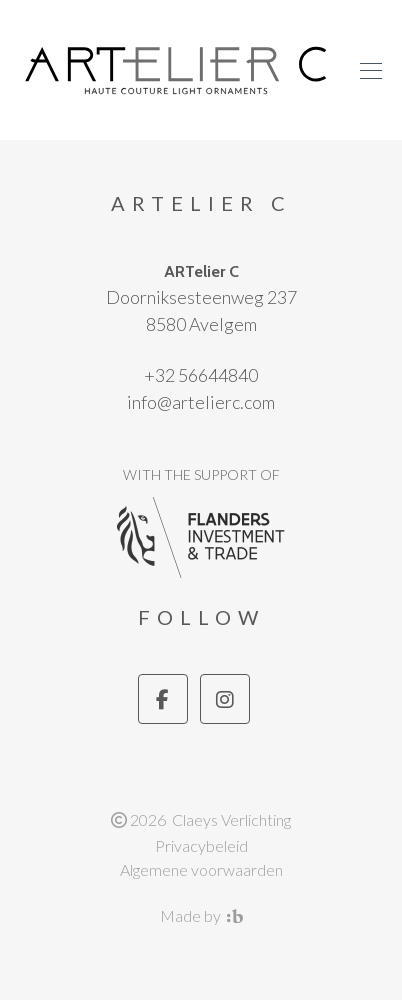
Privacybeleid (201, 845)
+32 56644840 (201, 375)
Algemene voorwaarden (201, 869)
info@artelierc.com (201, 402)
